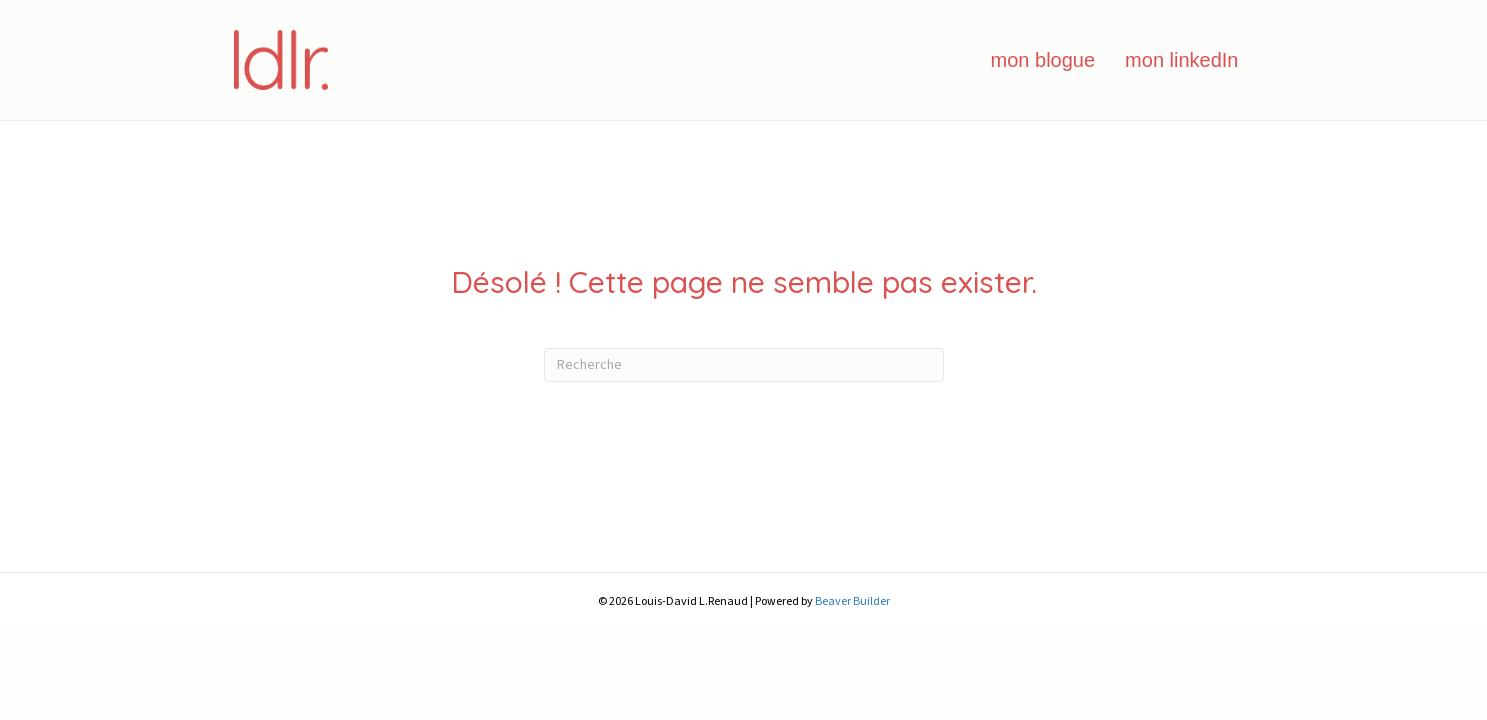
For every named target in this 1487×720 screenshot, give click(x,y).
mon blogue (1043, 60)
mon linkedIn (1181, 60)
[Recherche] (744, 365)
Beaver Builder (852, 601)
